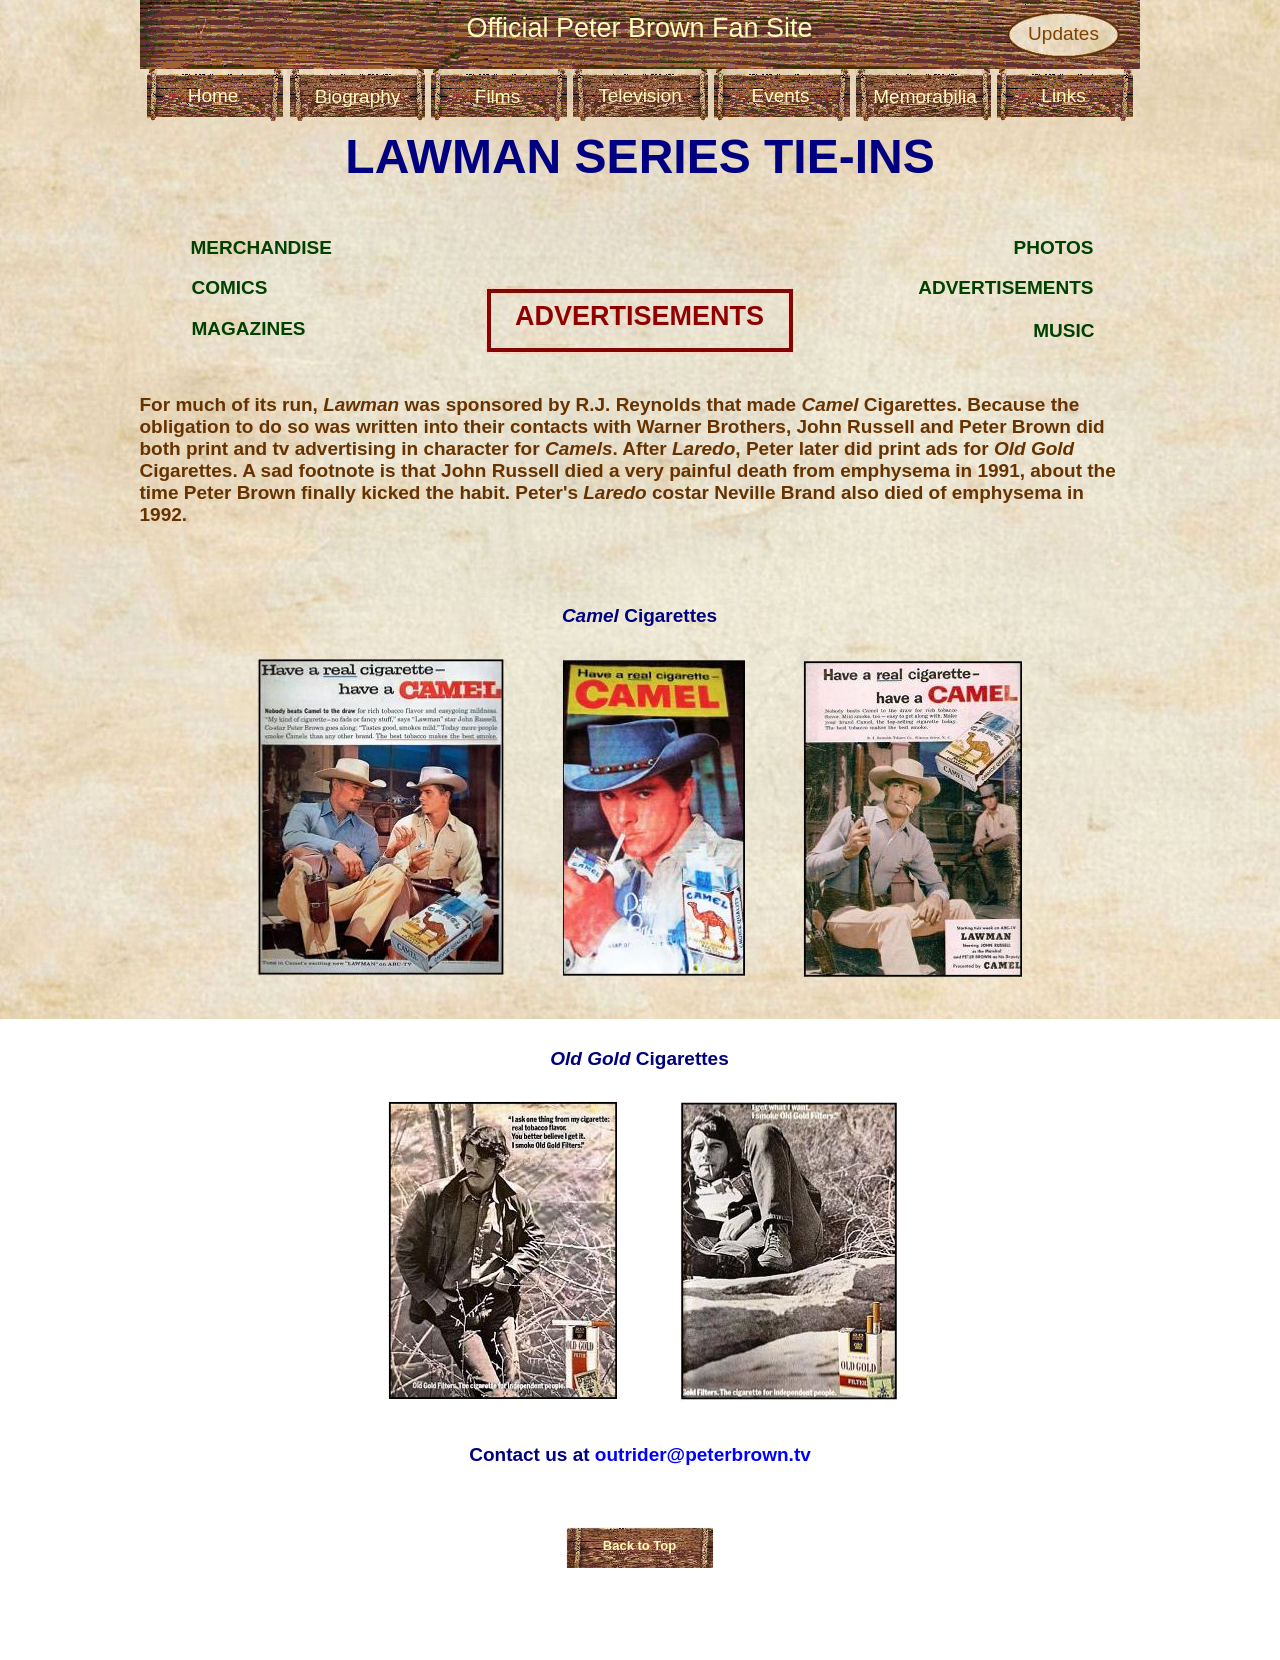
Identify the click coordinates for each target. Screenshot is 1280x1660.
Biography (358, 96)
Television (639, 95)
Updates (1063, 33)
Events (780, 95)
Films (497, 96)
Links (1063, 95)
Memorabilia (924, 96)
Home (213, 95)
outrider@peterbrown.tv (703, 1454)
